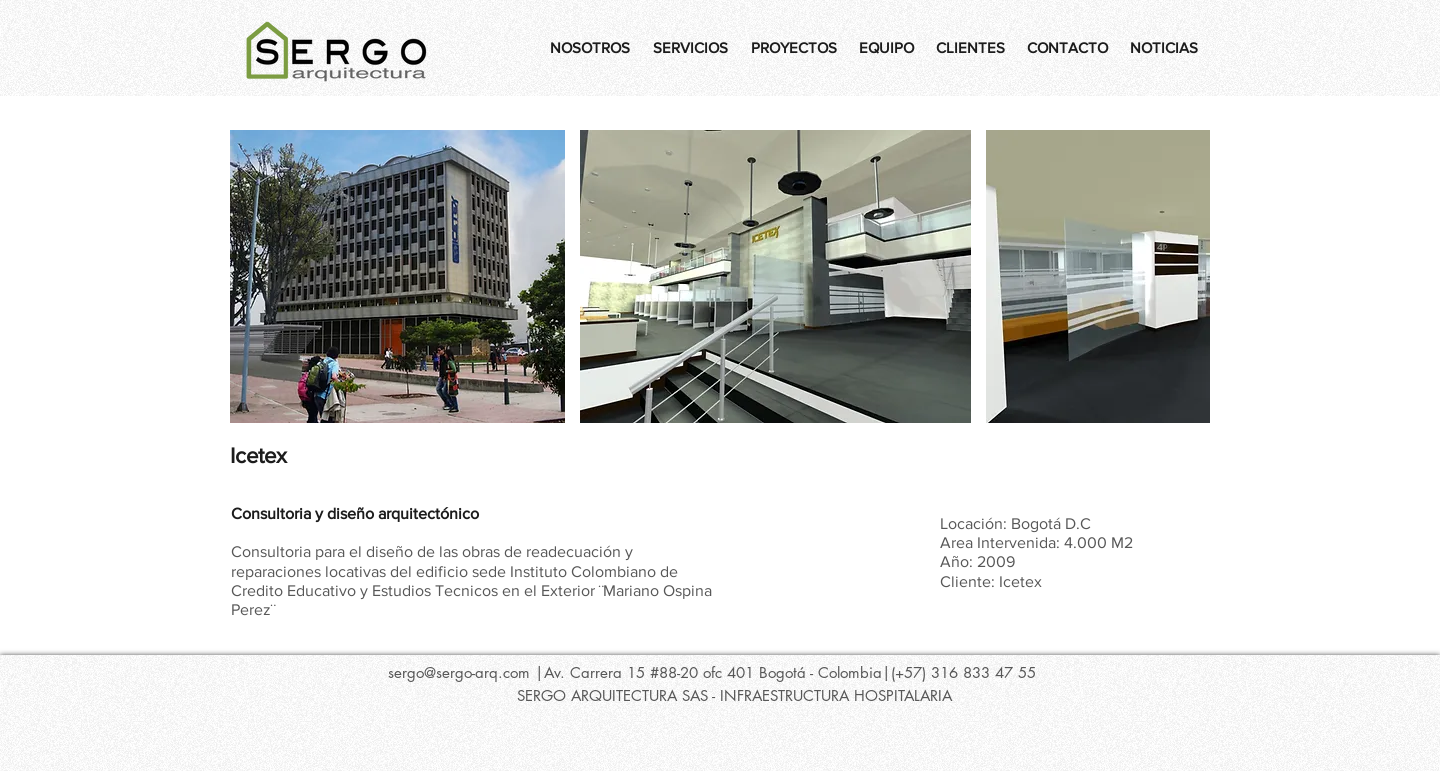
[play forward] (1185, 276)
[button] (397, 276)
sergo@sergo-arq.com (459, 672)
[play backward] (255, 276)
